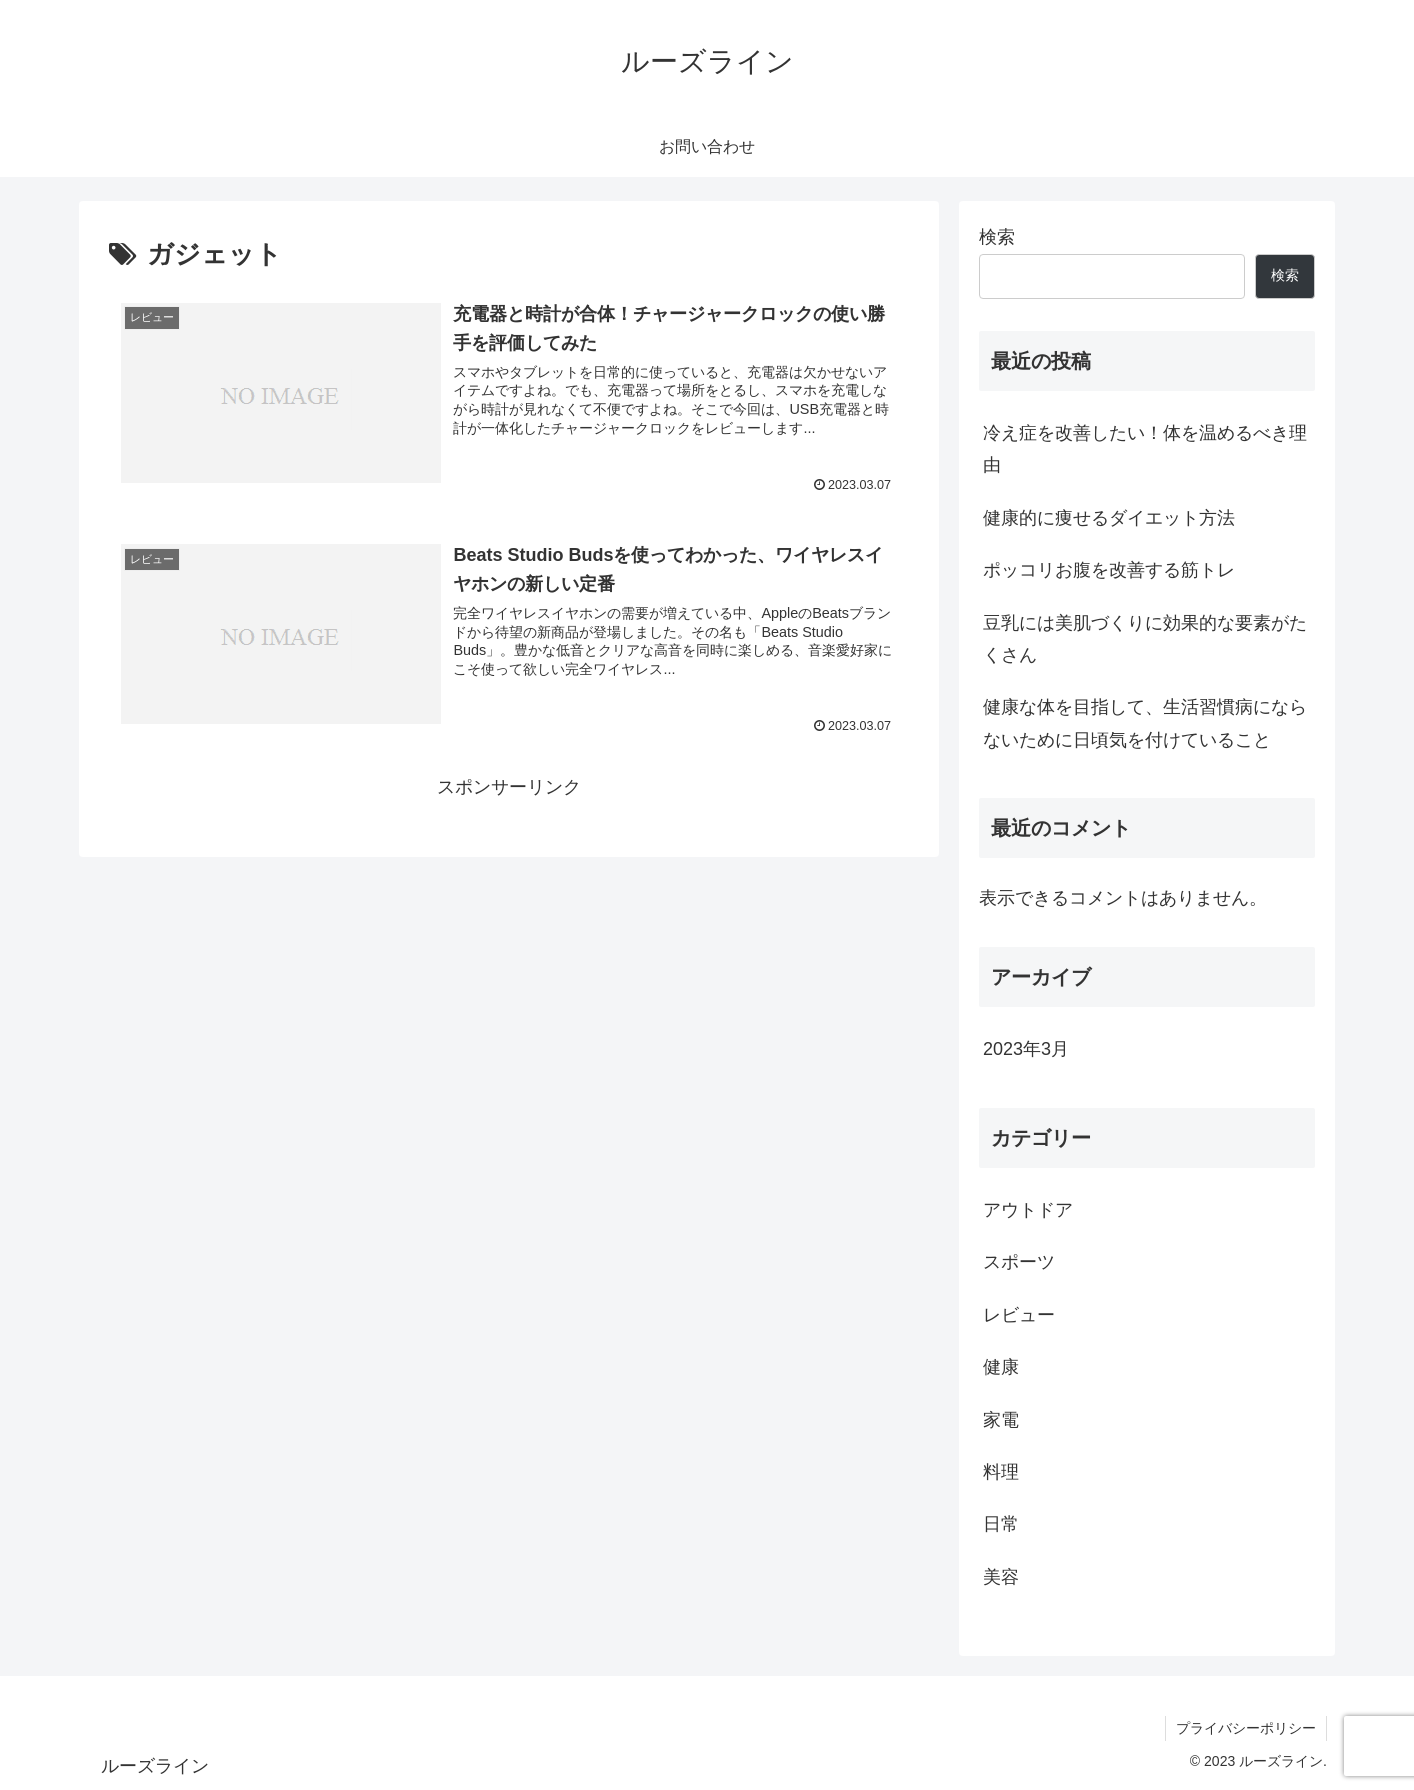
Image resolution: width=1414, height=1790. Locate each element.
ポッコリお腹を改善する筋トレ (1109, 570)
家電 (1001, 1420)
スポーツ (1019, 1262)
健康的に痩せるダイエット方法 (1109, 518)
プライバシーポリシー (1246, 1728)
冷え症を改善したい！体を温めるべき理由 (1145, 449)
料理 (1001, 1472)
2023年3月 (1026, 1049)
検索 (997, 237)
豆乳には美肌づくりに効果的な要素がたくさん (1145, 639)
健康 (1001, 1367)
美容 (1001, 1577)
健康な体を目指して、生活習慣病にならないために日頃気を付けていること (1145, 723)
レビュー (1019, 1315)
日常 (1001, 1524)
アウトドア (1028, 1210)
